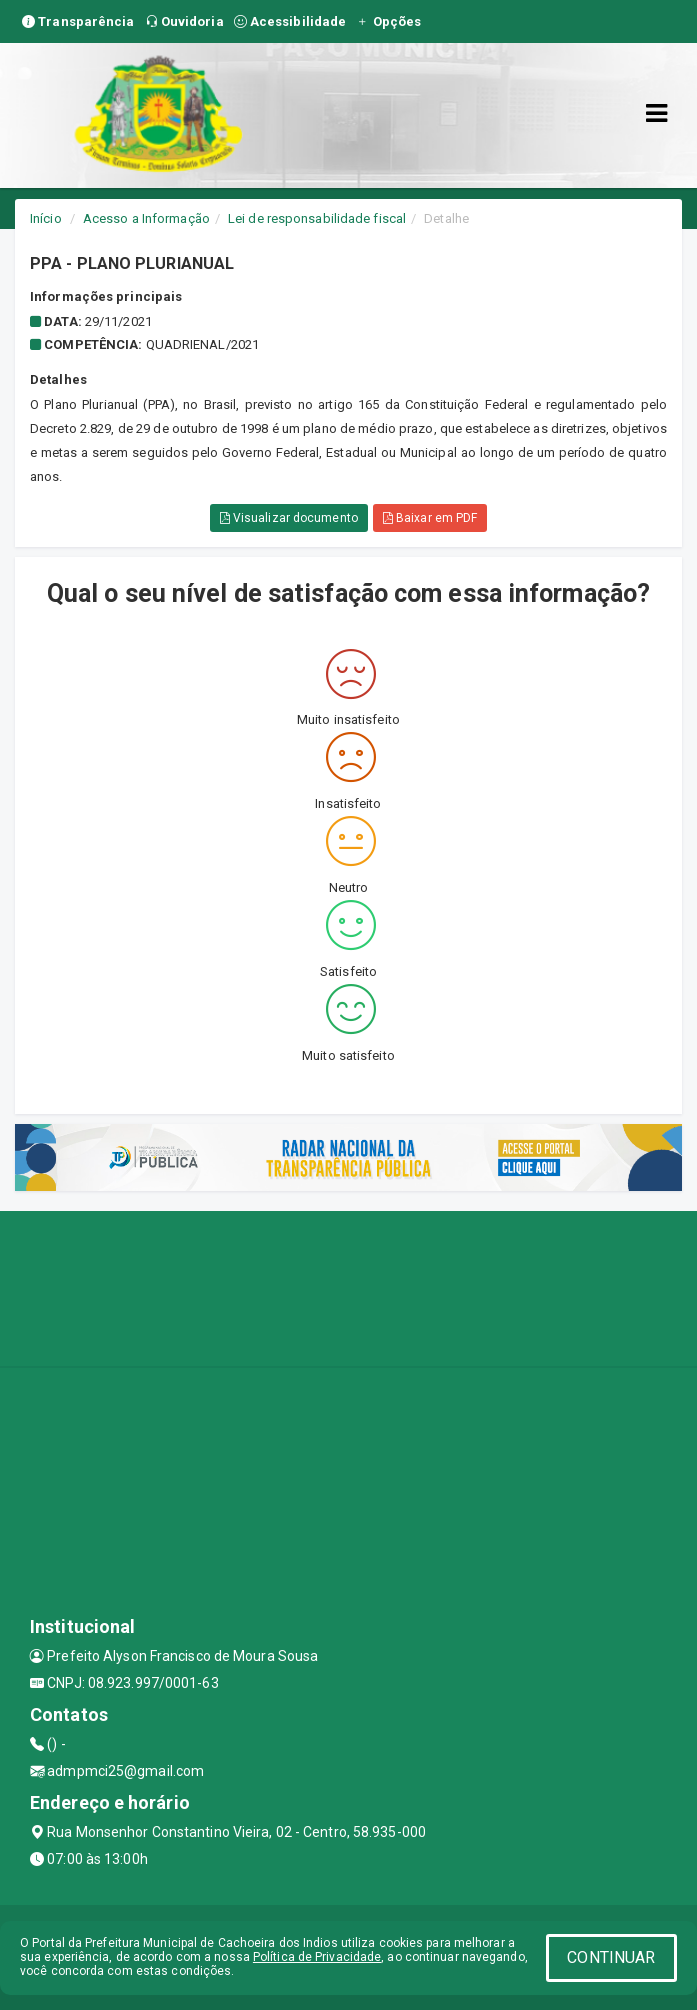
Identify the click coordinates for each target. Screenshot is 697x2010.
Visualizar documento (289, 518)
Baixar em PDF (430, 518)
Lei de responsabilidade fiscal (317, 218)
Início (46, 218)
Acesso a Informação (146, 218)
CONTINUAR (611, 1957)
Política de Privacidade (317, 1957)
